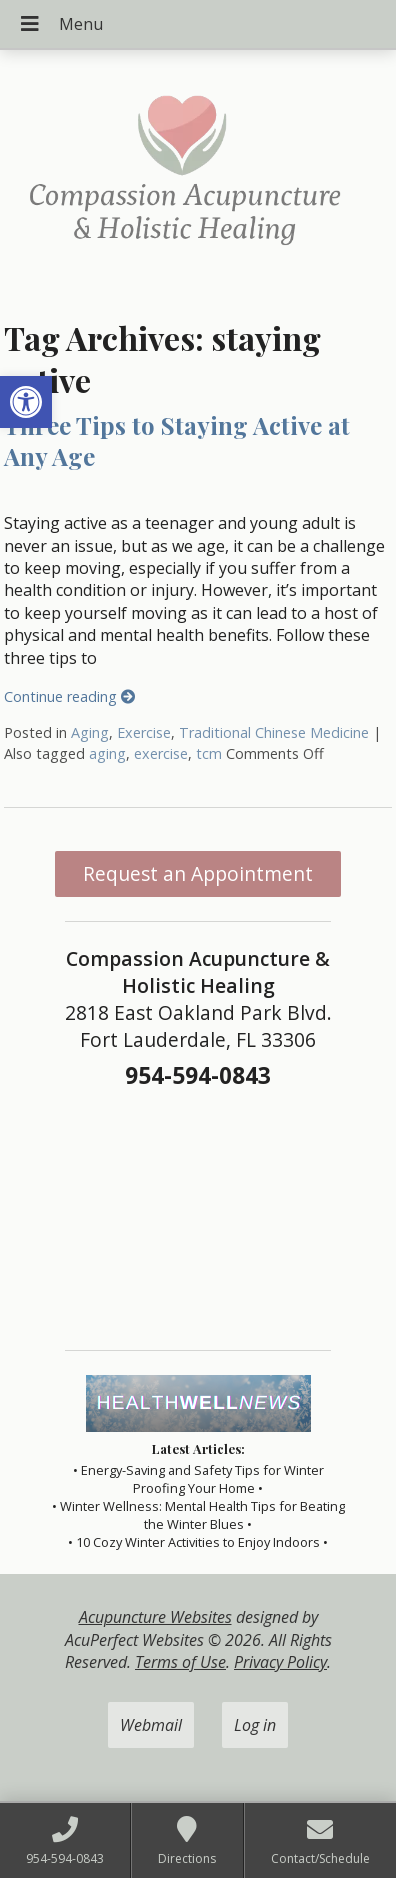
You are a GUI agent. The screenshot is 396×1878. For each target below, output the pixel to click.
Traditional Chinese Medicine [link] (274, 732)
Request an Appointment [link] (198, 873)
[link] (26, 402)
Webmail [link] (151, 1725)
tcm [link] (209, 753)
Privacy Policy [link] (280, 1662)
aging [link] (107, 753)
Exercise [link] (144, 732)
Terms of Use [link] (180, 1662)
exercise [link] (161, 753)
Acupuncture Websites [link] (155, 1617)
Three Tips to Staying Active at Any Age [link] (177, 440)
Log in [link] (255, 1725)
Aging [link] (90, 732)
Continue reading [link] (69, 696)
